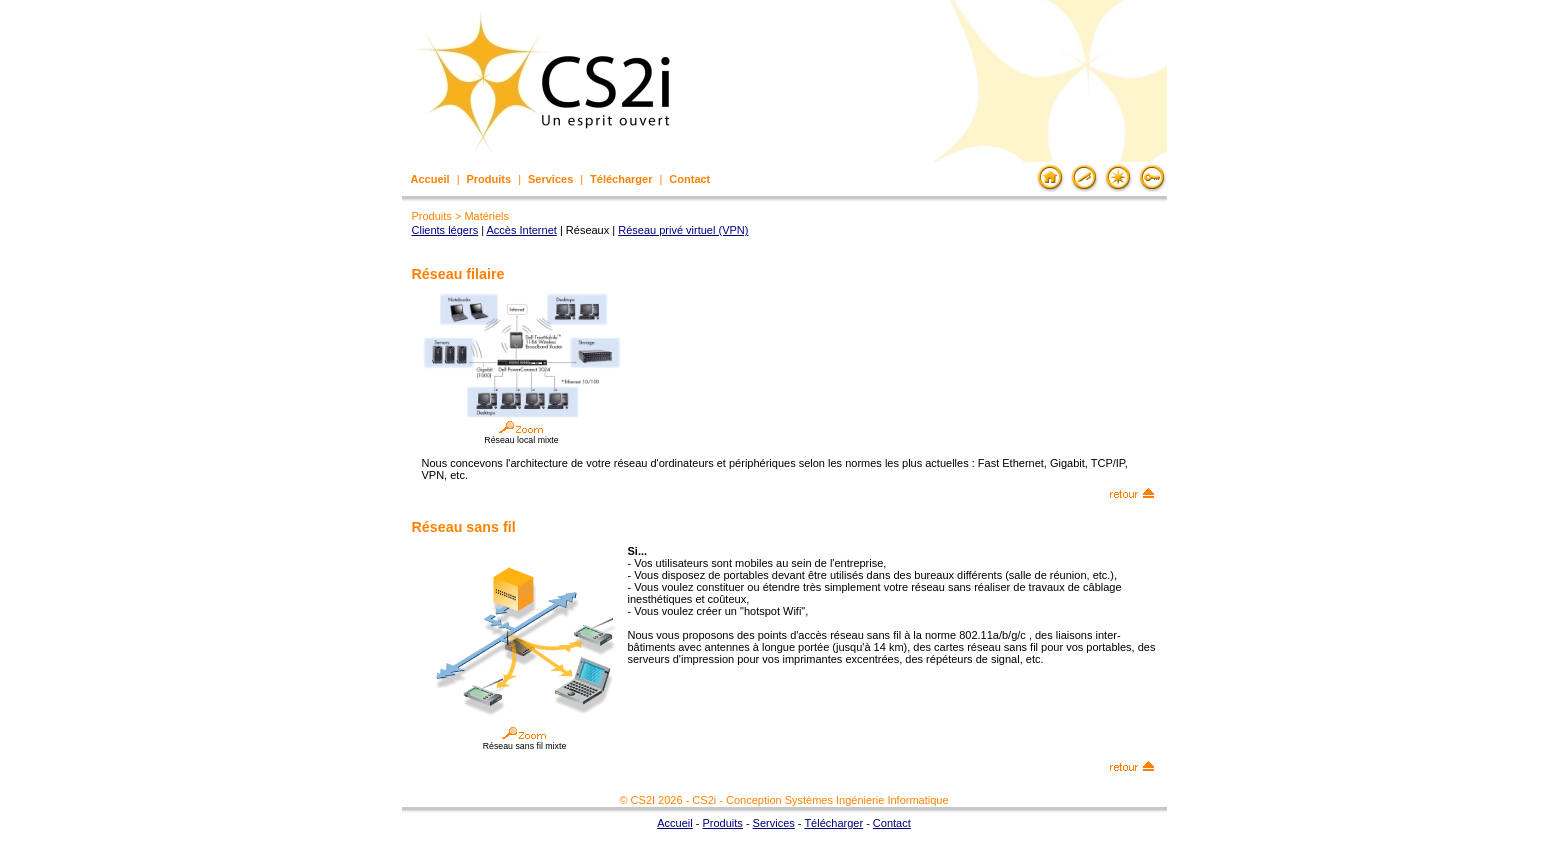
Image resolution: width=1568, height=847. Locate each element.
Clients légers (445, 230)
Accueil (430, 179)
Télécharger (621, 179)
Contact (689, 179)
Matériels (486, 216)
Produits (489, 179)
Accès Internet (522, 230)
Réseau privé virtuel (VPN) (683, 230)
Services (550, 179)
